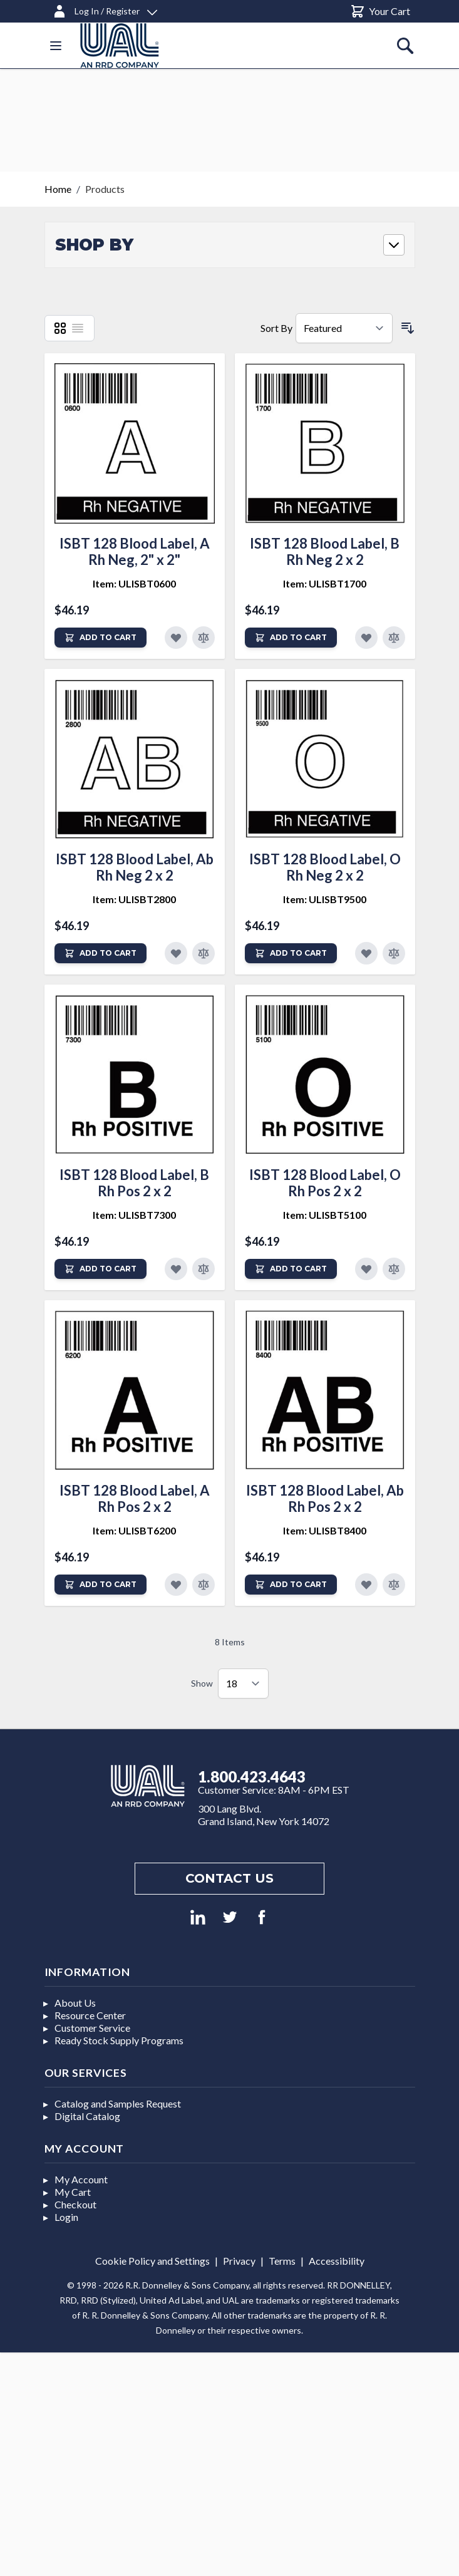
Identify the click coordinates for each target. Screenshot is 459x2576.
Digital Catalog (87, 2116)
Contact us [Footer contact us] (229, 1878)
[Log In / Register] (104, 9)
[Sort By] (344, 328)
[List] (77, 328)
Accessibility (336, 2261)
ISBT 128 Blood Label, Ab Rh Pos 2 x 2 (325, 1498)
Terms (282, 2261)
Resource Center (90, 2015)
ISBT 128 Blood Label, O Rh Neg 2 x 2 (325, 867)
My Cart (72, 2192)
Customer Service (92, 2028)
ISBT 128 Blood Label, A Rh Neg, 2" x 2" (134, 551)
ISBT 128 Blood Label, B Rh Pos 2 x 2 (134, 1182)
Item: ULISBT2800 (134, 899)
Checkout (75, 2204)
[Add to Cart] (100, 638)
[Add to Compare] (203, 637)
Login (66, 2217)
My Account (81, 2179)
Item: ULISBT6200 (134, 1530)
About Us (75, 2003)
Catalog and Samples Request (117, 2103)
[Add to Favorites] (176, 637)
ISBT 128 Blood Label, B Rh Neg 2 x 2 (325, 551)
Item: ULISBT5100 (324, 1215)
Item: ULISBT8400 (324, 1530)
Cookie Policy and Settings (152, 2261)
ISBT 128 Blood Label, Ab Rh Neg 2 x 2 (135, 867)
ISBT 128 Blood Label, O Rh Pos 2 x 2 (325, 1182)
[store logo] (120, 45)
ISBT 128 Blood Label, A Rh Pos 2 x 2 (134, 1498)
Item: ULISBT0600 (134, 583)
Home (57, 189)
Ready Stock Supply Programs (118, 2040)
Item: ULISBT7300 (134, 1215)
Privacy (239, 2261)
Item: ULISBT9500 (324, 899)
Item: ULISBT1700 (324, 583)
